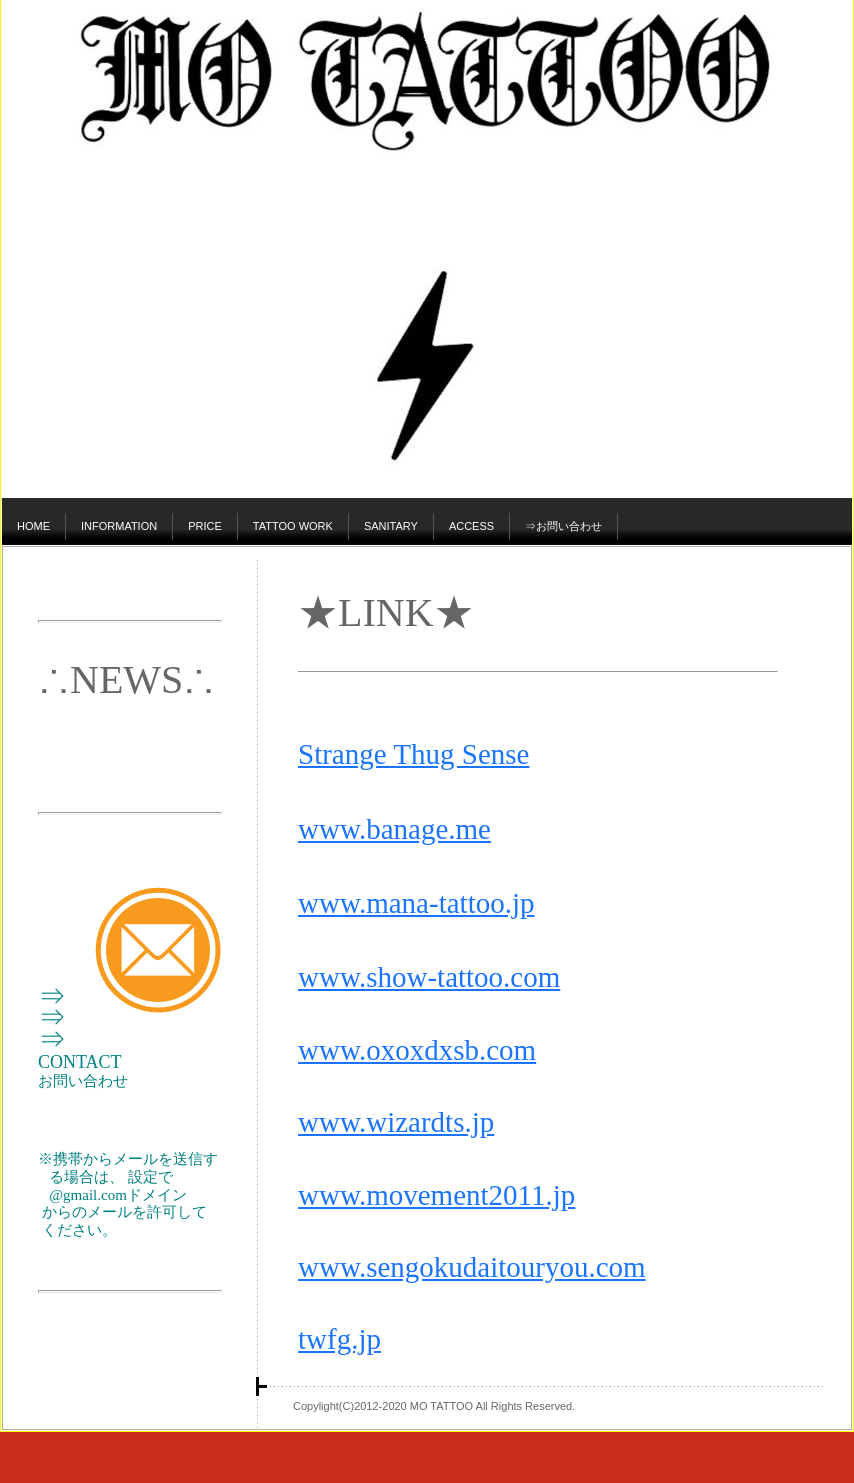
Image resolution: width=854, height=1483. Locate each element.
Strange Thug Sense (413, 754)
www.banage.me (394, 829)
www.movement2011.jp (436, 1195)
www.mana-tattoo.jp (416, 903)
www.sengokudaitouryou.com (472, 1267)
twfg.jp (339, 1339)
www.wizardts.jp (396, 1122)
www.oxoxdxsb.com (417, 1050)
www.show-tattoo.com (429, 977)
